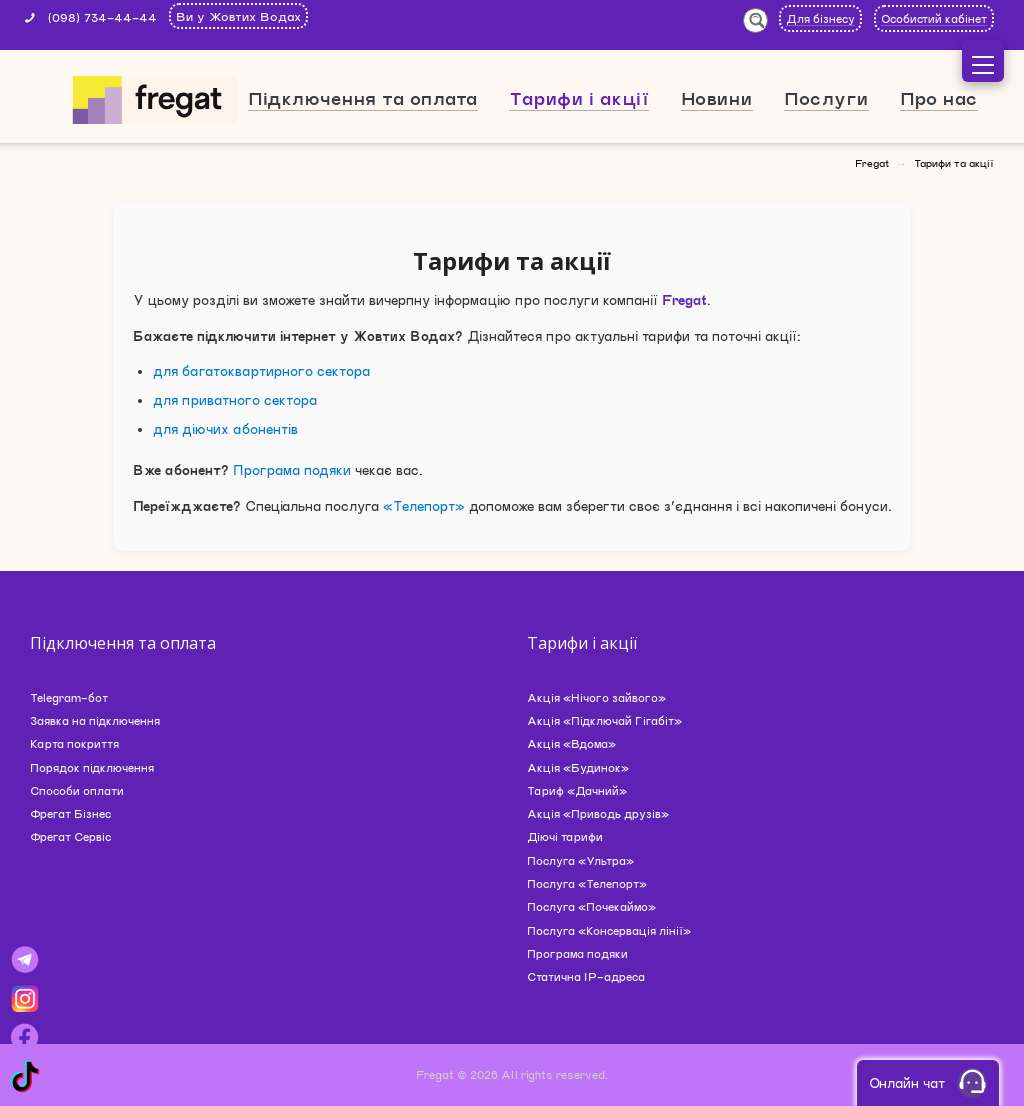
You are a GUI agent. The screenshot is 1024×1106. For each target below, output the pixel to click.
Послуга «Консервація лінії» (609, 930)
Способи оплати (77, 790)
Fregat (872, 163)
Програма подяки (292, 470)
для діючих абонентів (225, 429)
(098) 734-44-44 (102, 17)
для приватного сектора (235, 400)
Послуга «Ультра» (580, 860)
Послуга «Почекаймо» (591, 906)
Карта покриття (74, 743)
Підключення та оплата (363, 98)
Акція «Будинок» (578, 767)
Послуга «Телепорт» (587, 883)
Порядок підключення (92, 767)
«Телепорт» (424, 506)
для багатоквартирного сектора (261, 371)
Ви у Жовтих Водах (238, 16)
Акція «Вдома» (571, 743)
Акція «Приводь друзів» (598, 813)
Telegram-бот (69, 697)
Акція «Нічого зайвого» (596, 697)
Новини (717, 98)
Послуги (826, 98)
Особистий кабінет (934, 18)
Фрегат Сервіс (70, 836)
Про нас (939, 98)
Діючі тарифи (565, 836)
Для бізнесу (820, 18)
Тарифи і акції (579, 98)
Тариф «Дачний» (577, 790)
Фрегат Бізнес (70, 813)
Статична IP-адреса (586, 976)
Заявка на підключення (95, 720)
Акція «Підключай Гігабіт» (604, 720)
